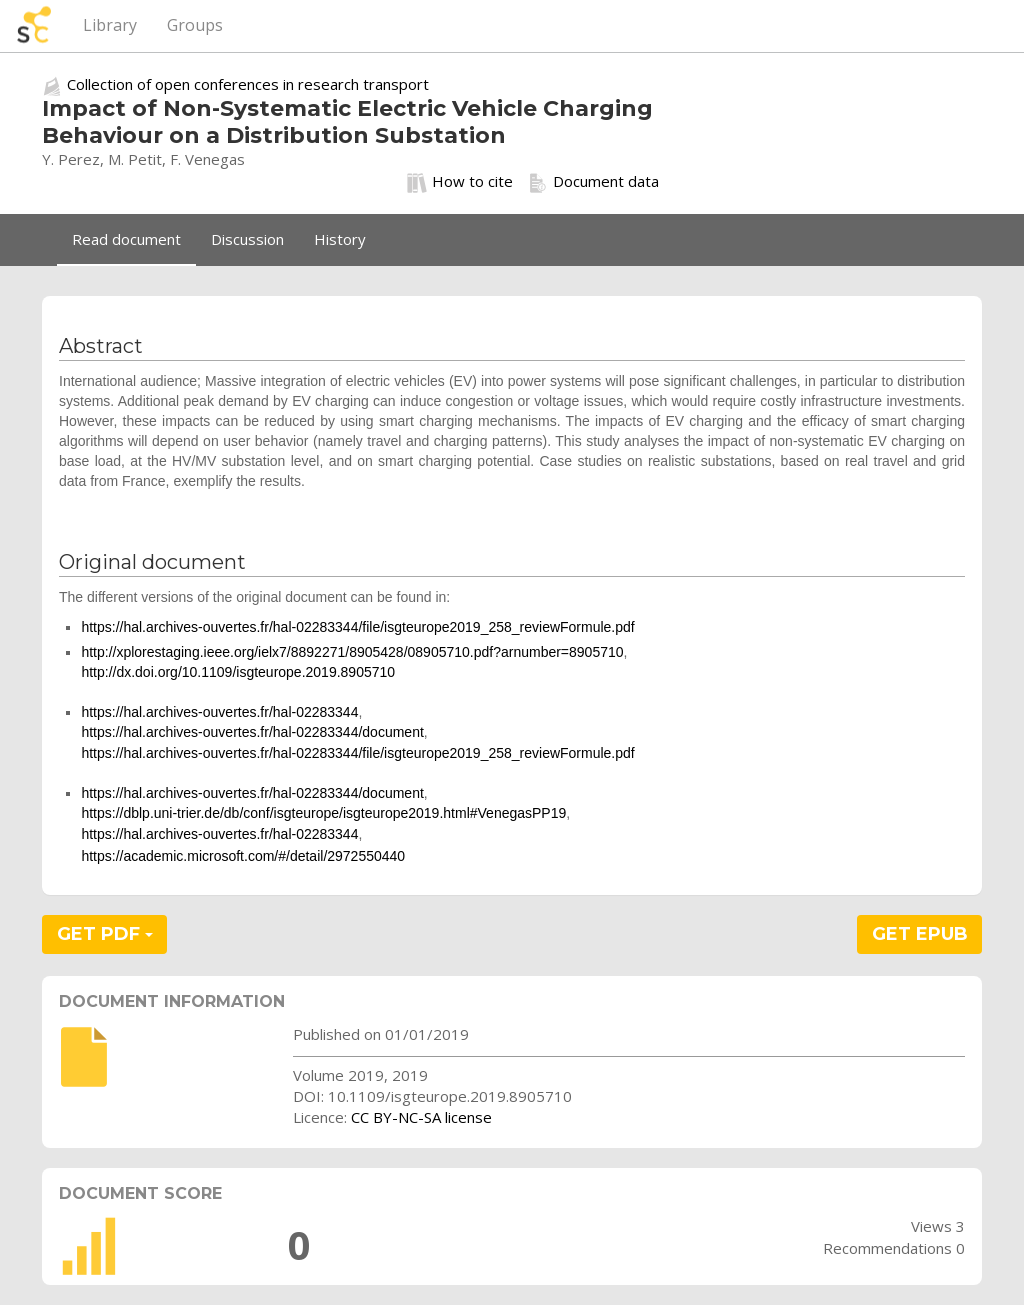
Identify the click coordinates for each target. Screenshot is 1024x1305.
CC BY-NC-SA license (421, 1117)
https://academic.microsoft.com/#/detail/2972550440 (243, 856)
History (340, 239)
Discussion (247, 239)
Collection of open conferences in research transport (248, 84)
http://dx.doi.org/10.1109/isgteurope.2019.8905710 (238, 672)
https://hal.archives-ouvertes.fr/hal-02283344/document (252, 732)
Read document (126, 239)
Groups (195, 25)
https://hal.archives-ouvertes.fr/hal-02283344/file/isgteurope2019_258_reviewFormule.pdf (357, 627)
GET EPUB (920, 934)
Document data (593, 182)
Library (110, 25)
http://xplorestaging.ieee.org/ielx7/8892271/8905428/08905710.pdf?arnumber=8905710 (352, 652)
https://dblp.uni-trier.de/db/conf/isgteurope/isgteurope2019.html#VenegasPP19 (323, 813)
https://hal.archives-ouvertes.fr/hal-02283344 (219, 712)
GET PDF (105, 934)
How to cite (460, 182)
